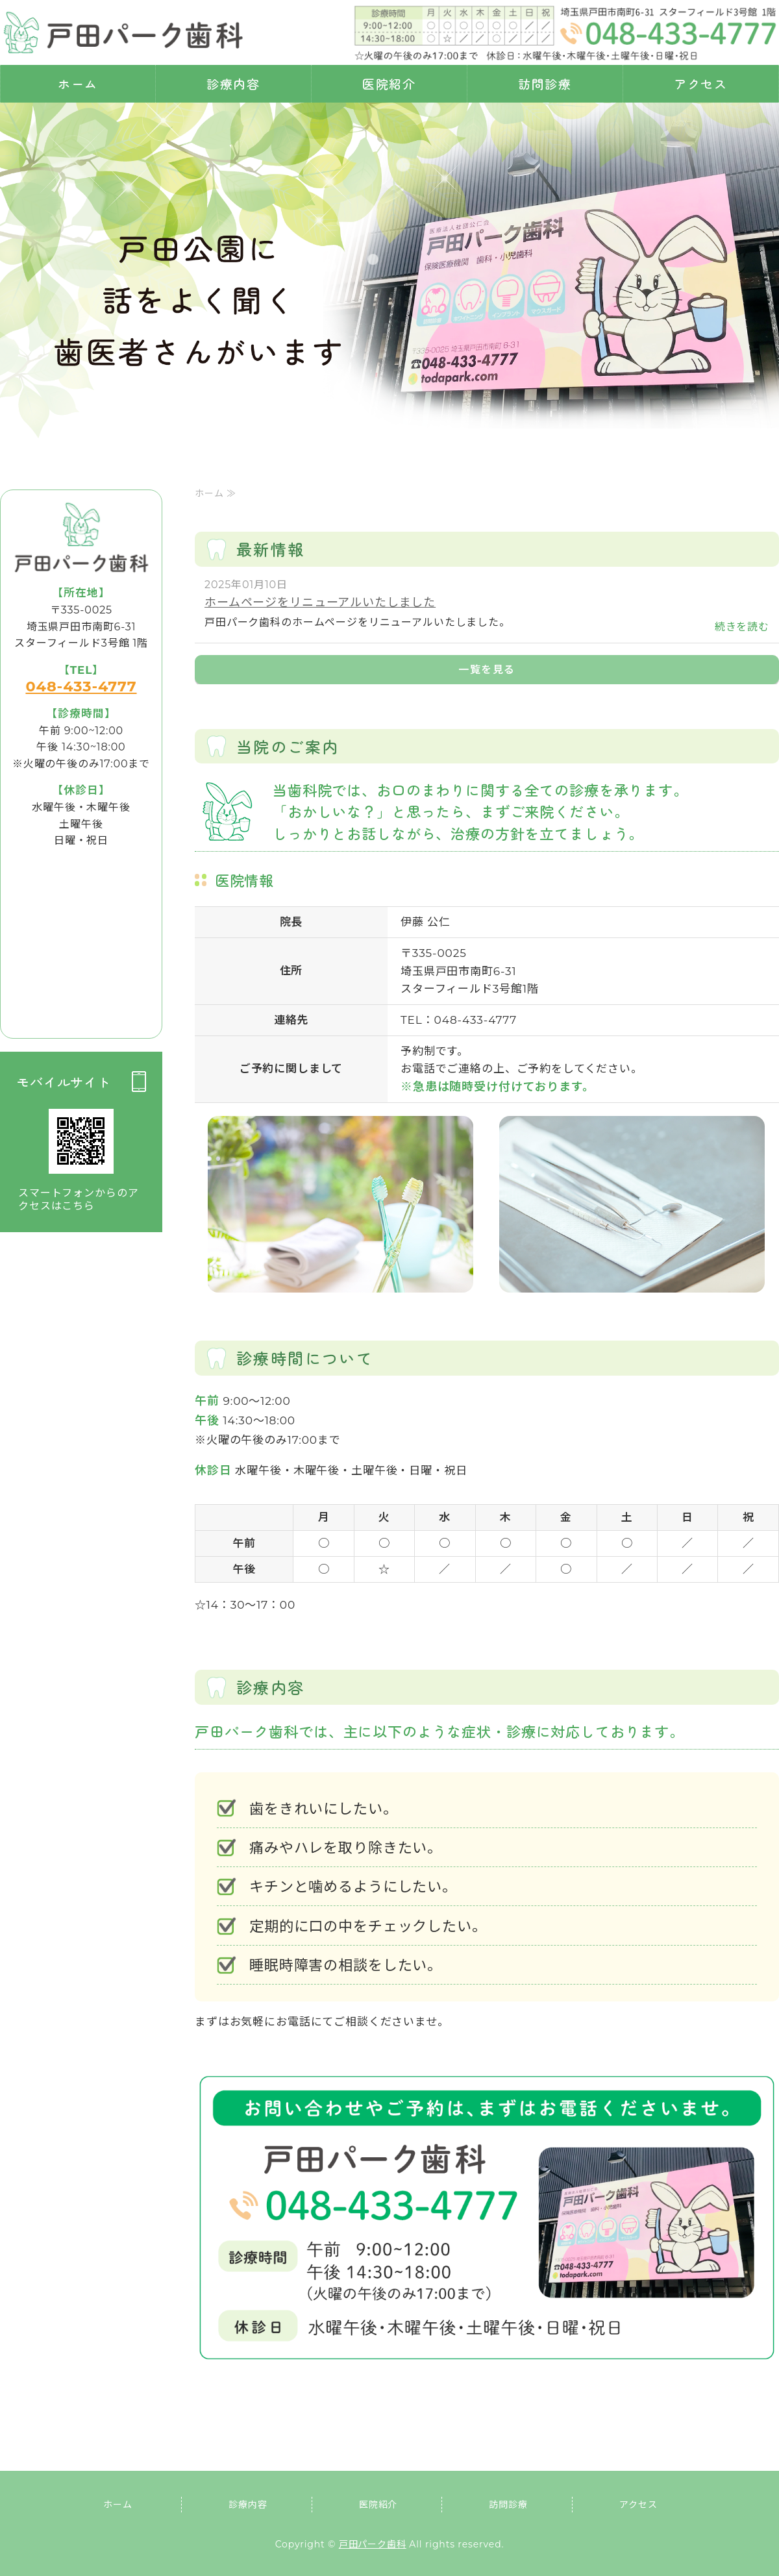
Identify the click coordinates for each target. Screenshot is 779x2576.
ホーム (78, 83)
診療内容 (233, 83)
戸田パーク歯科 (372, 2544)
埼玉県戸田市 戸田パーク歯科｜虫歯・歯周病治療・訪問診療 (123, 32)
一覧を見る (486, 669)
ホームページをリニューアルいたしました (320, 602)
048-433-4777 (80, 686)
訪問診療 (545, 83)
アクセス (701, 83)
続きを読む (742, 627)
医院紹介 (389, 83)
